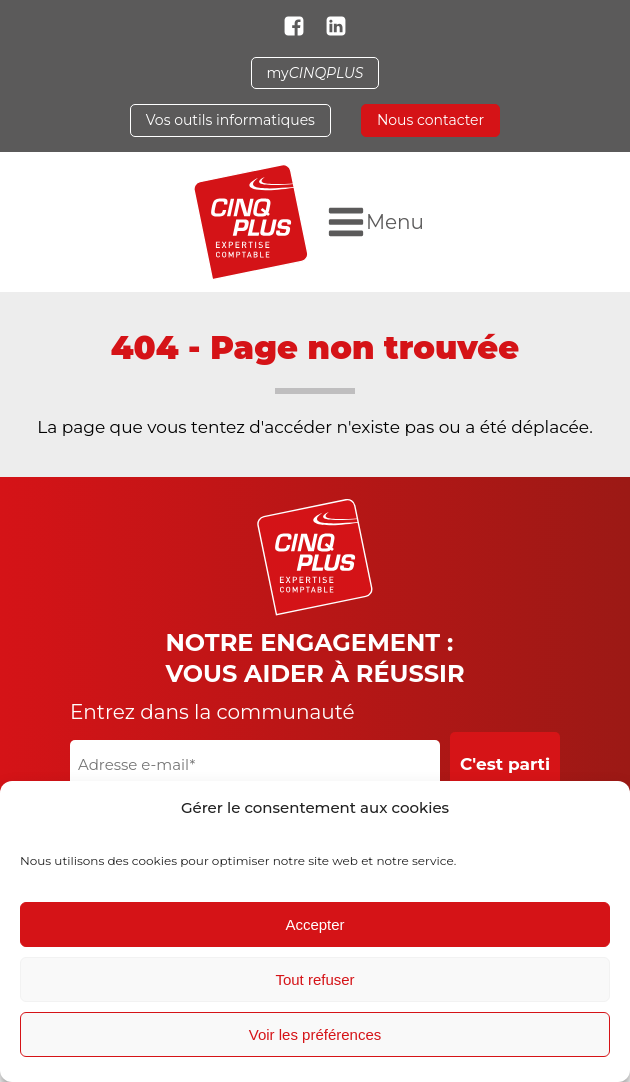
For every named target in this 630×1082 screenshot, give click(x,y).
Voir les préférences (315, 1034)
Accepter (314, 924)
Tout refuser (314, 979)
